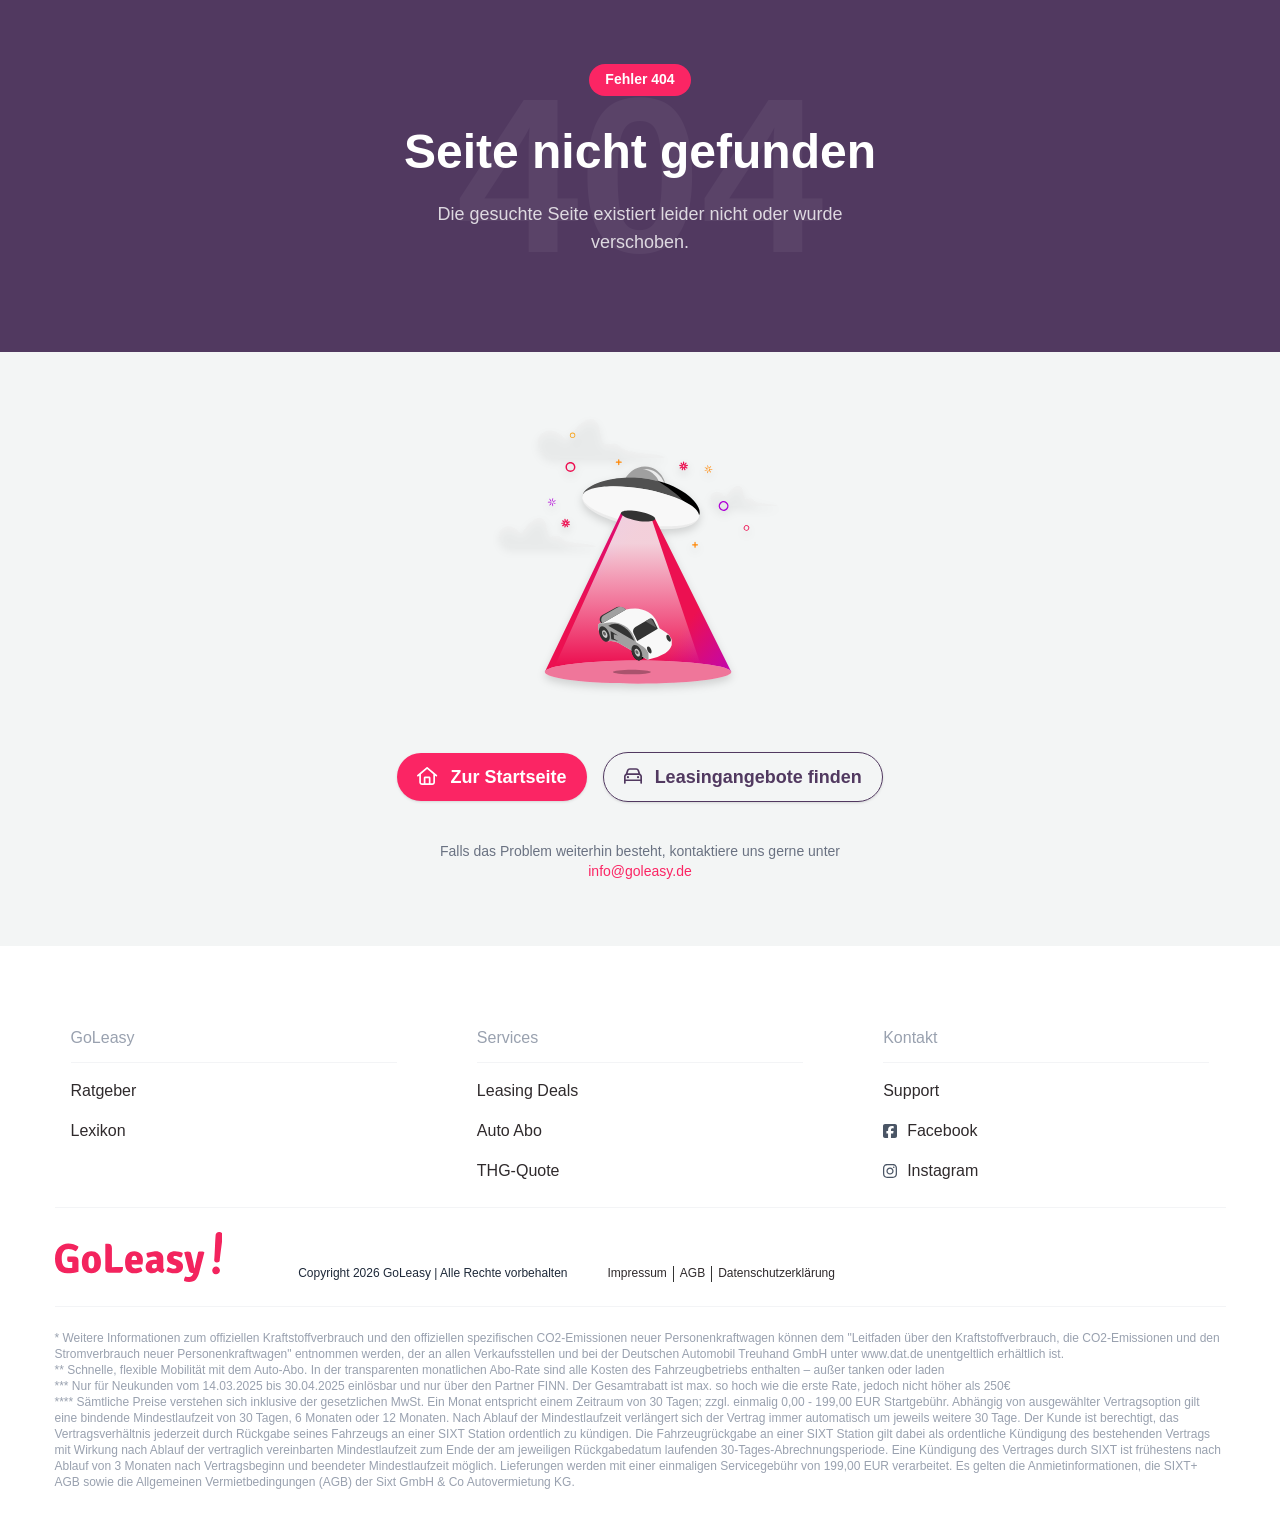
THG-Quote (518, 1170)
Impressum (637, 1273)
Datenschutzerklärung (776, 1273)
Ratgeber (104, 1090)
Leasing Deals (527, 1090)
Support (911, 1090)
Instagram (930, 1170)
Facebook (930, 1130)
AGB (692, 1273)
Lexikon (98, 1130)
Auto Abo (509, 1130)
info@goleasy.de (639, 871)
